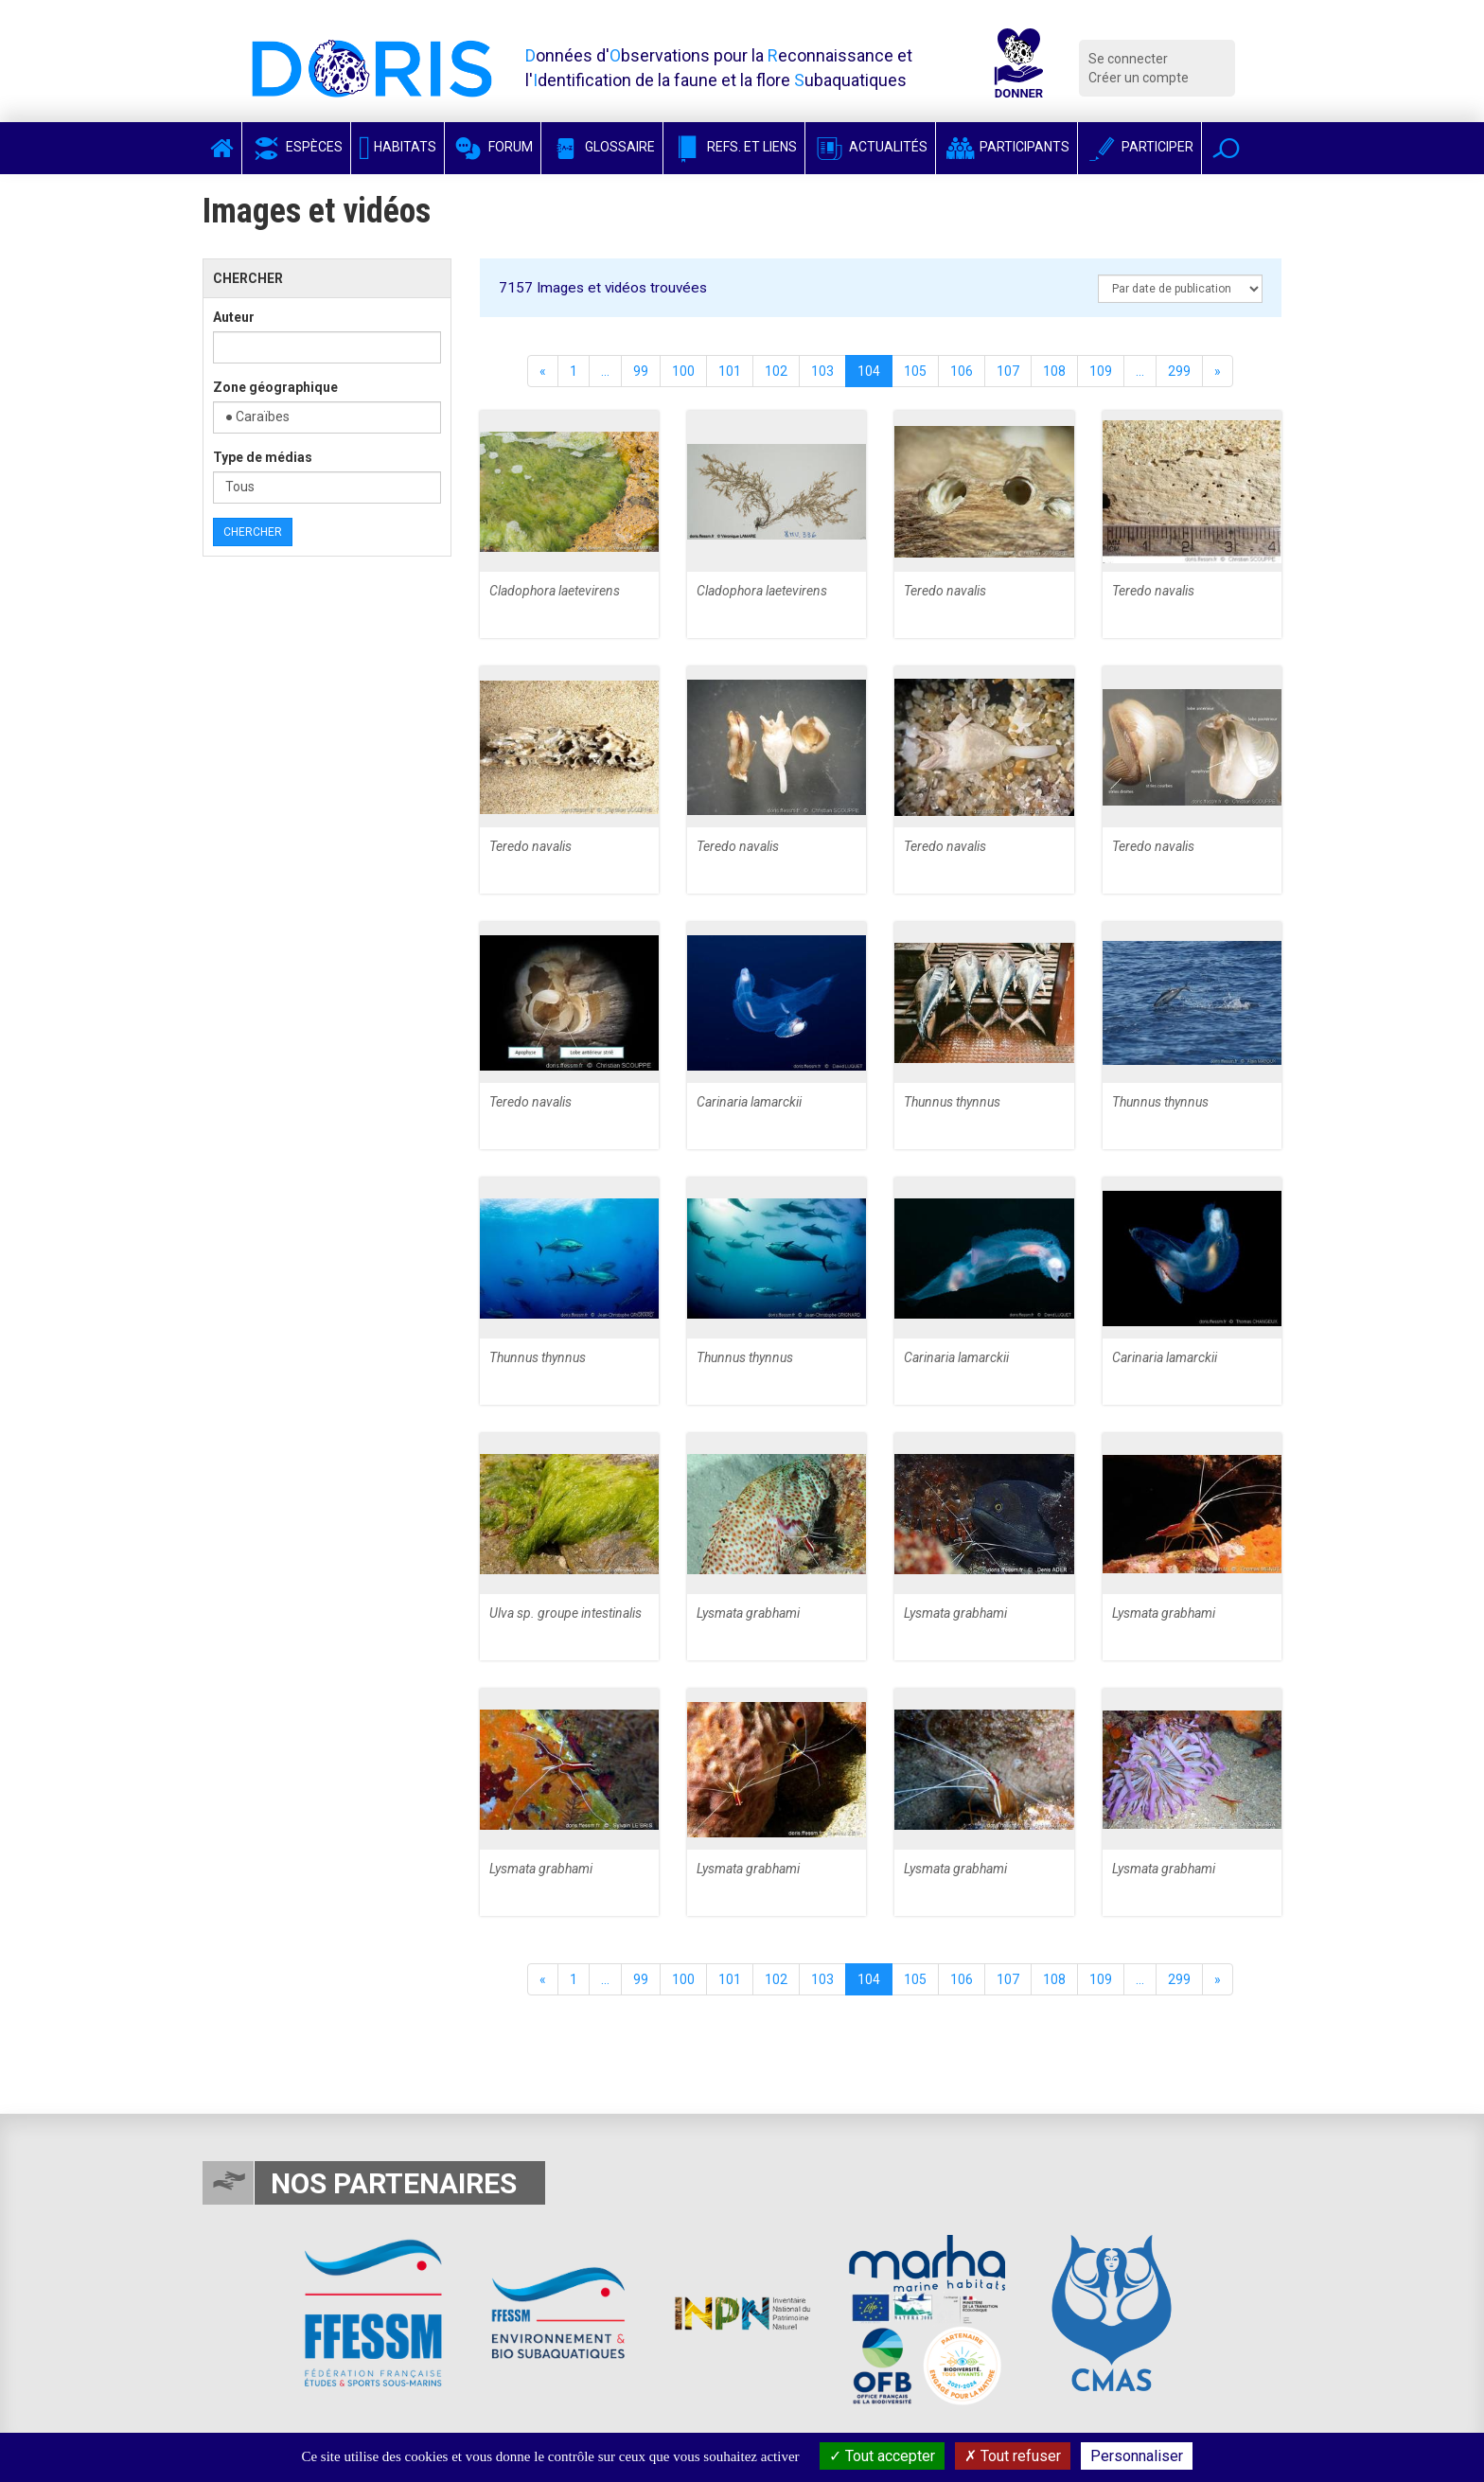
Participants (1006, 146)
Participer (1139, 146)
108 (1054, 371)
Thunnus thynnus (952, 1101)
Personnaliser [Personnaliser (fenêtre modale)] (1136, 2456)
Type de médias (262, 457)
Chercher (252, 532)
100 (683, 371)
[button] (1226, 148)
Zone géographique (275, 387)
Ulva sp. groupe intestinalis (565, 1613)
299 (1179, 371)
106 (961, 371)
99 (640, 371)
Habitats (397, 146)
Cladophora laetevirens (554, 590)
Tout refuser (1012, 2456)
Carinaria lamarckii (749, 1101)
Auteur (234, 317)
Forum (492, 146)
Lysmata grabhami (748, 1613)
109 (1100, 371)
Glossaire (602, 146)
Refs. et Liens (734, 146)
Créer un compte (1138, 77)
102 (776, 371)
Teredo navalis (945, 590)
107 (1008, 371)
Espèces (296, 146)
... (605, 371)
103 (822, 371)
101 (729, 371)
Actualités (870, 146)
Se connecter (1128, 58)
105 (915, 371)
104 (868, 371)
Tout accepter (882, 2456)
